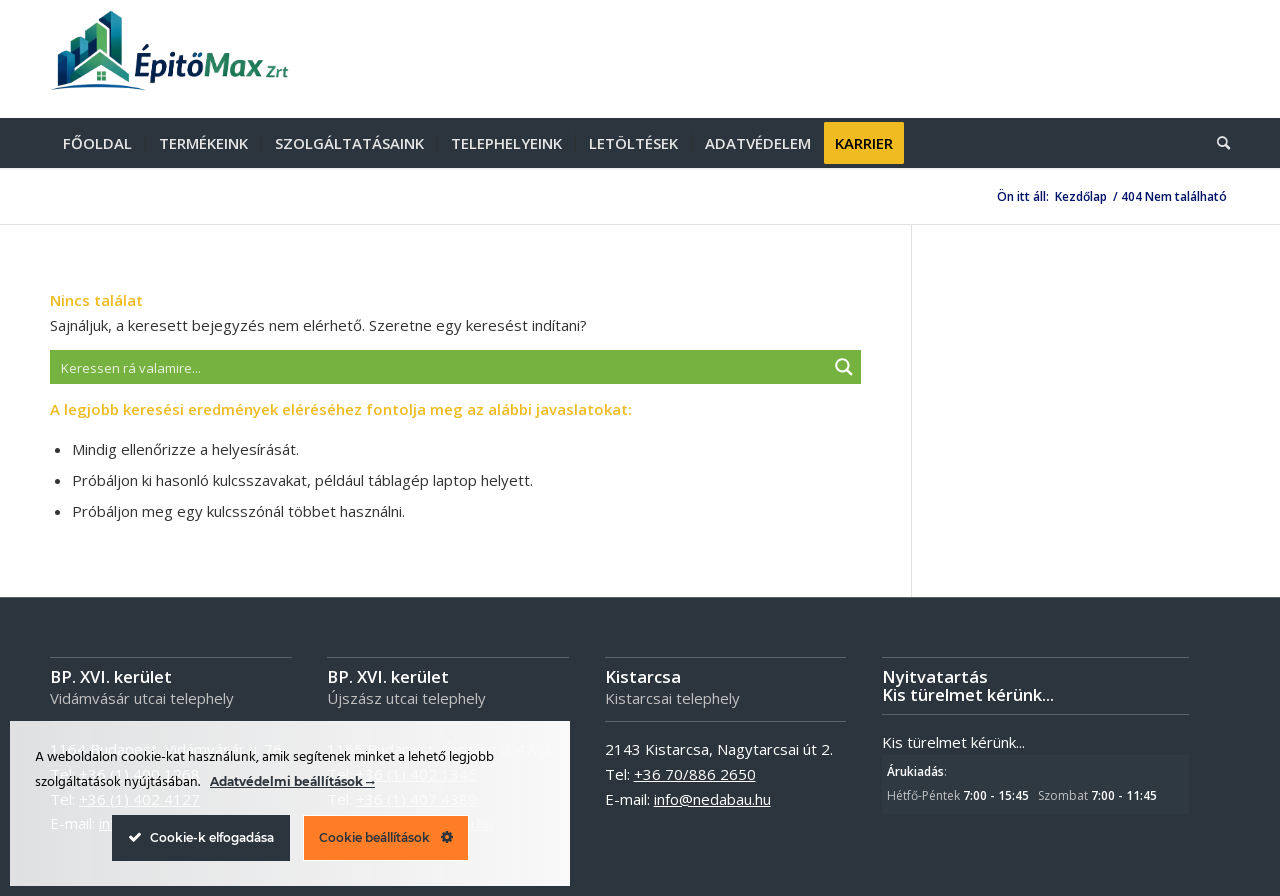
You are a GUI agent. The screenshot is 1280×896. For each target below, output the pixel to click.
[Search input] (439, 367)
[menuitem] (97, 143)
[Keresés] (1217, 143)
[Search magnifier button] (844, 367)
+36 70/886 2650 (695, 774)
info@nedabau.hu (712, 799)
